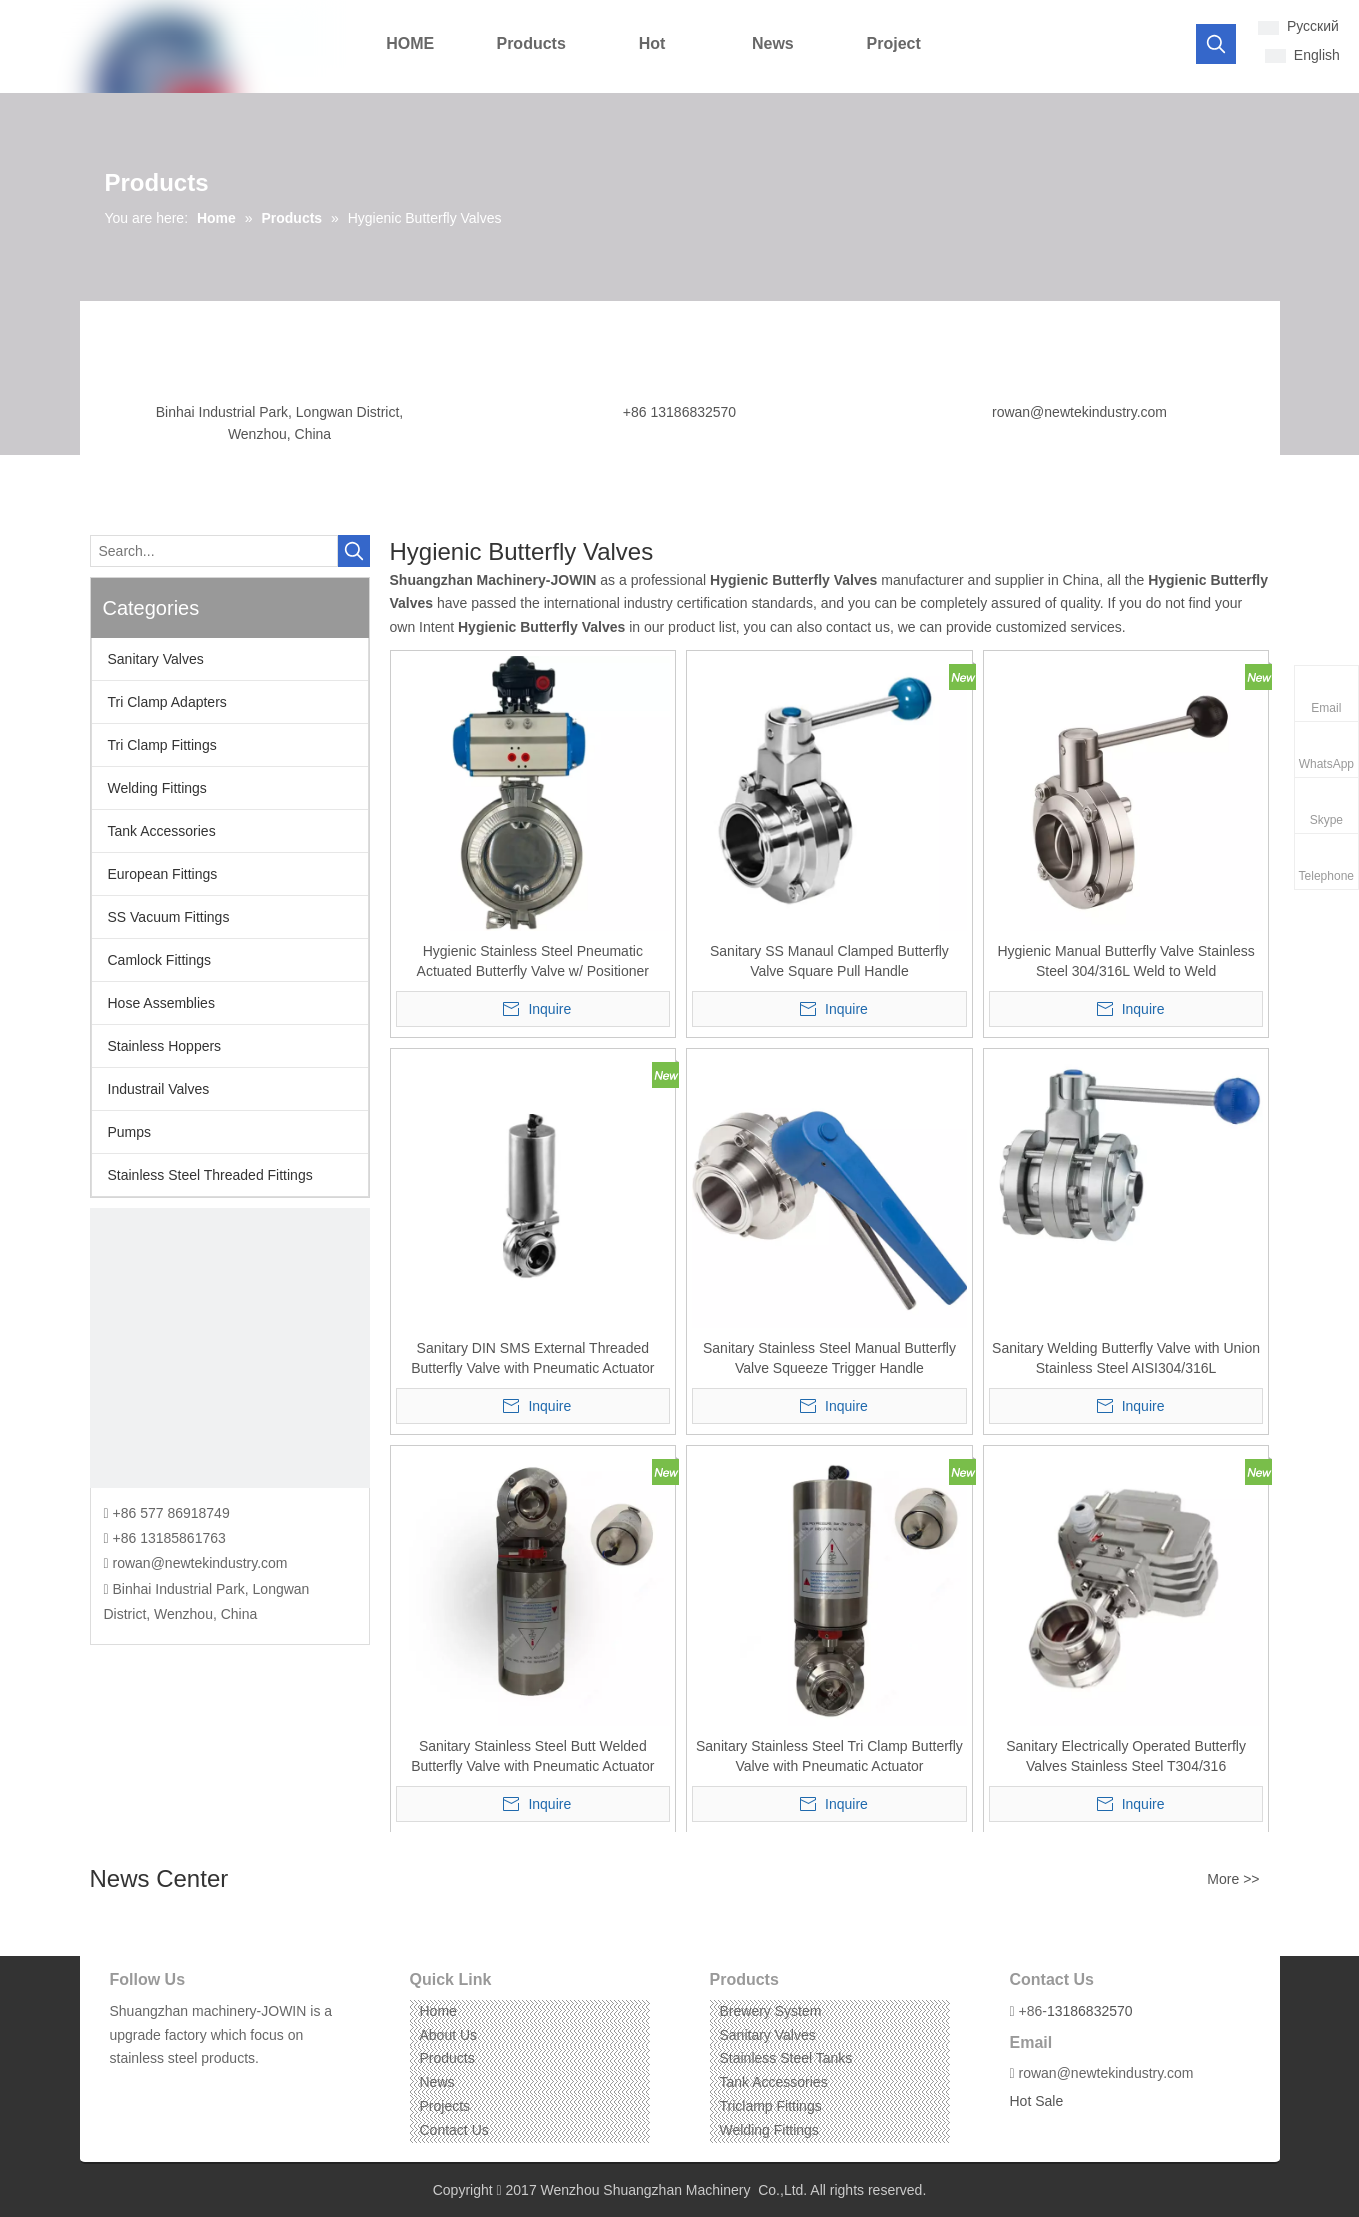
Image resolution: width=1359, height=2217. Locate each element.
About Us (449, 2035)
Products (447, 2058)
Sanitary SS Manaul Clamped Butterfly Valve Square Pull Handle (829, 961)
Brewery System (771, 2011)
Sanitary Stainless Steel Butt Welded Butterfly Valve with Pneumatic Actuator (532, 1756)
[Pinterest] (215, 2089)
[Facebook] (123, 2089)
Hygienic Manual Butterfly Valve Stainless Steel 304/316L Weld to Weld (1125, 961)
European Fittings (163, 874)
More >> (1233, 1879)
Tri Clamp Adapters (167, 702)
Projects (445, 2106)
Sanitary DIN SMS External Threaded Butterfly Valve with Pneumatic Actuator (532, 1358)
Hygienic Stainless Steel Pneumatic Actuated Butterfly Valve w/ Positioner (533, 961)
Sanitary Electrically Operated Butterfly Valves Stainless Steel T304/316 (1126, 1756)
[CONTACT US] (230, 1348)
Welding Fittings (157, 788)
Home (438, 2011)
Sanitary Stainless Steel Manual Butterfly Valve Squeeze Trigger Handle (829, 1358)
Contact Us (454, 2130)
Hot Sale (1037, 2101)
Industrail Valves (159, 1089)
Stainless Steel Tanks (786, 2058)
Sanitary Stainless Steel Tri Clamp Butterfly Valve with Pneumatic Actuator (829, 1756)
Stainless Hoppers (165, 1046)
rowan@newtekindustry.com (1079, 412)
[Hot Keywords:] (1216, 44)
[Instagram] (184, 2089)
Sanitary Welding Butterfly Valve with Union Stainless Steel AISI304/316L (1126, 1358)
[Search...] (214, 551)
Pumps (130, 1132)
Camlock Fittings (159, 960)
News (437, 2082)
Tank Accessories (162, 831)
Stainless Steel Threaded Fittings (210, 1175)
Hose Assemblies (161, 1003)
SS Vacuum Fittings (169, 917)
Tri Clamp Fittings (162, 745)
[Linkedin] (153, 2089)
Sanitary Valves (156, 659)
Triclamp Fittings (771, 2106)
